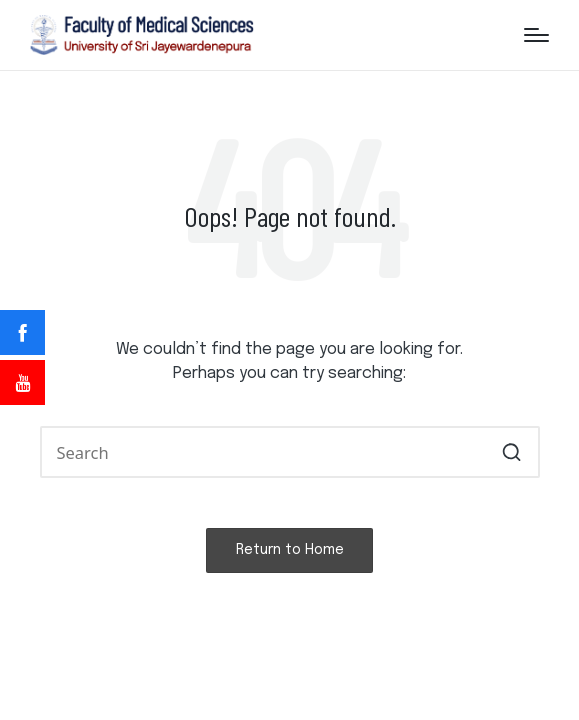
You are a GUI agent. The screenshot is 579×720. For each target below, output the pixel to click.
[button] (512, 451)
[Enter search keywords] (290, 451)
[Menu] (536, 35)
